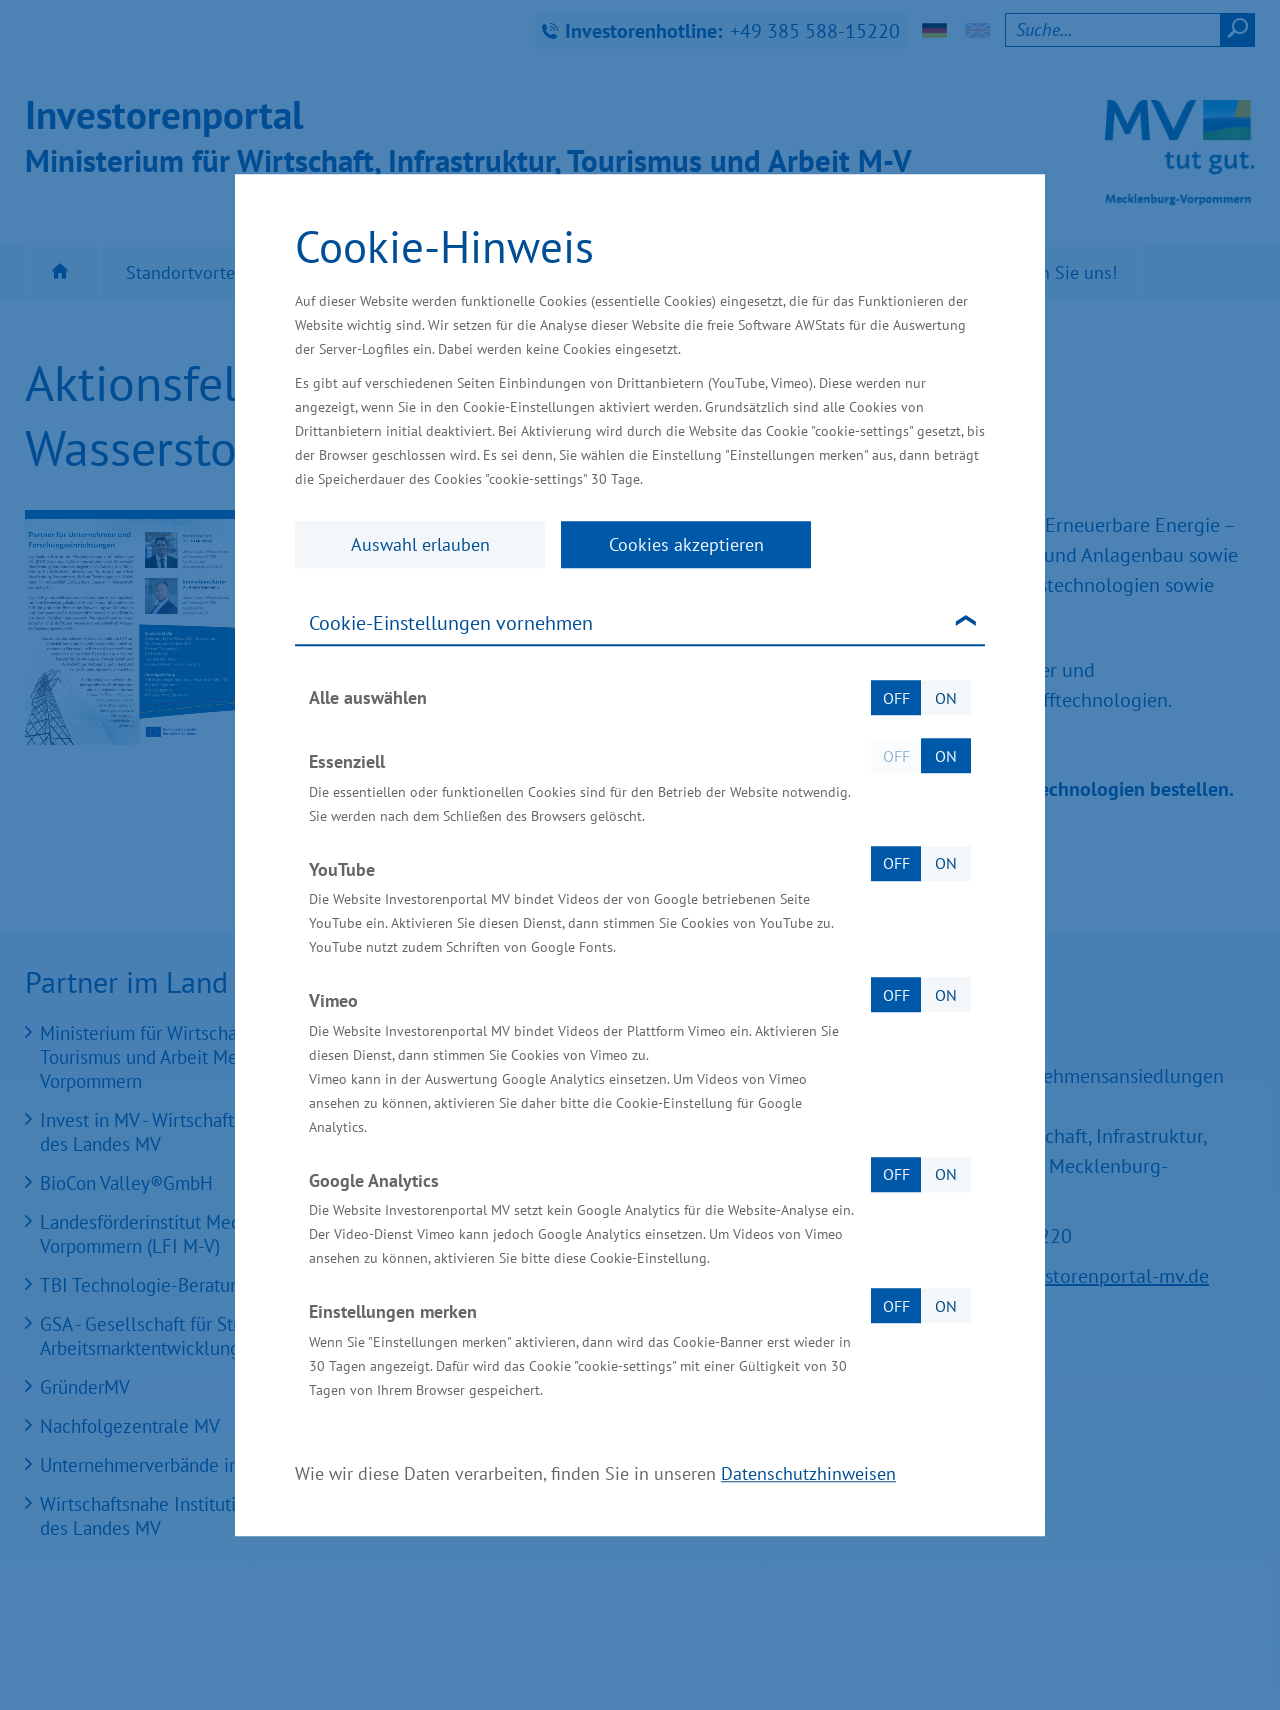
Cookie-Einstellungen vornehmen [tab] (451, 623)
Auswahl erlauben (420, 544)
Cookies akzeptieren (686, 544)
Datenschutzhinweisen (808, 1473)
